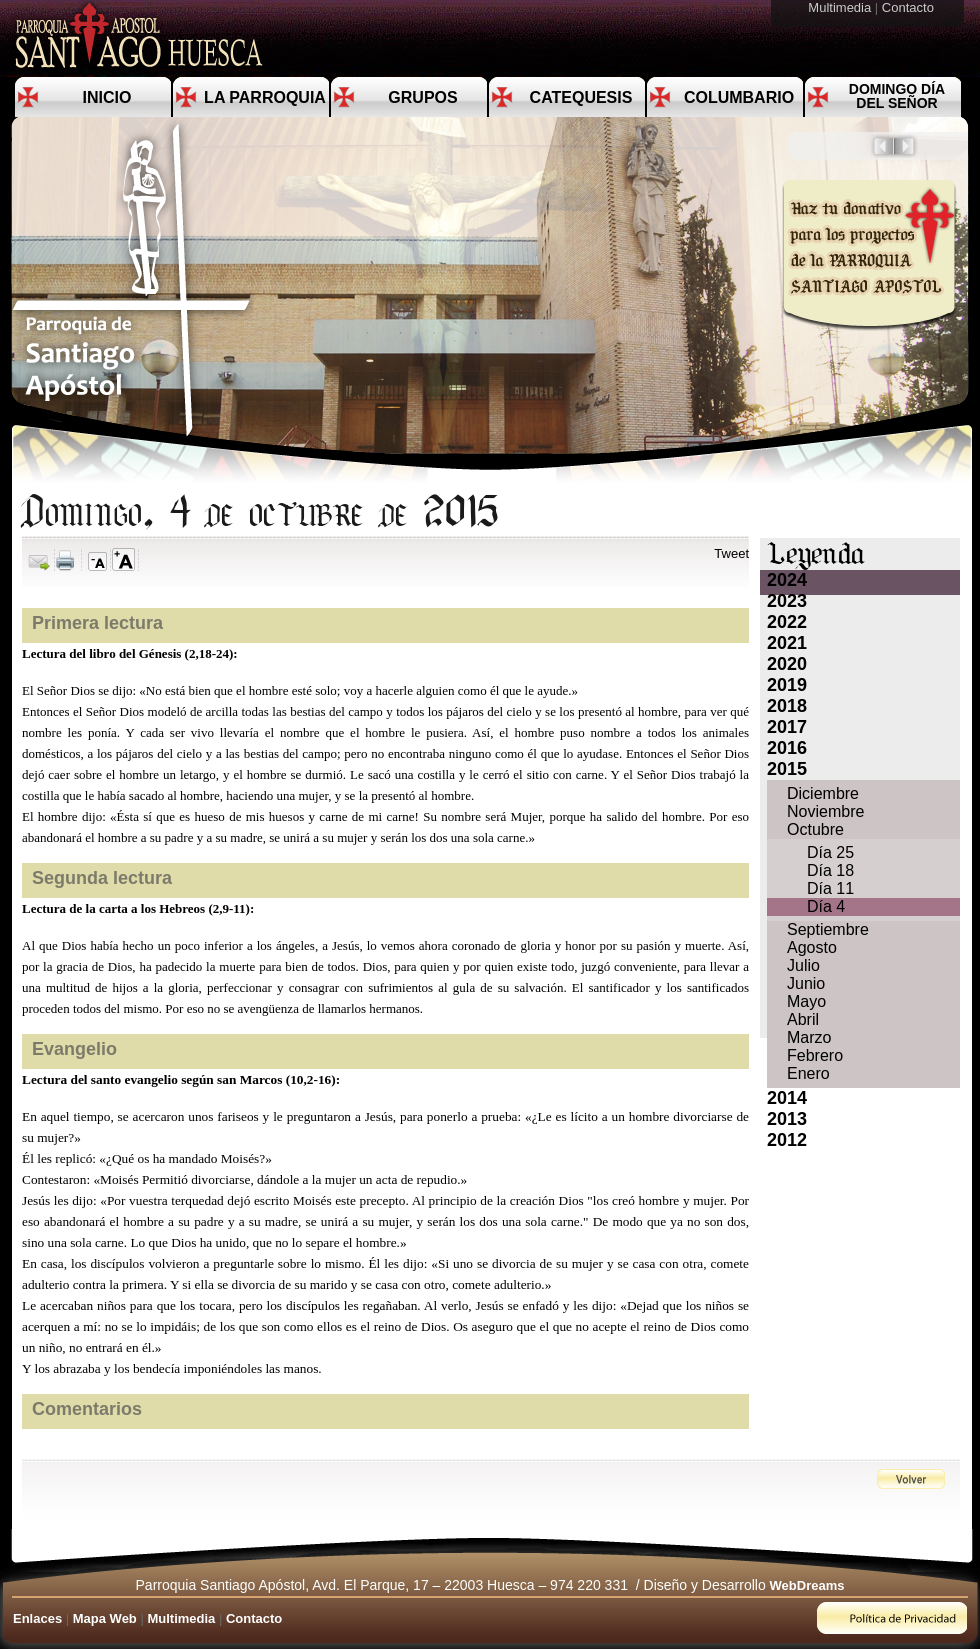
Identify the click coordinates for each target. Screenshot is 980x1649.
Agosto (812, 947)
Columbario (739, 97)
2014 (787, 1098)
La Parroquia (265, 97)
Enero (808, 1073)
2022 (787, 622)
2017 (787, 727)
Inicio (107, 97)
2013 (787, 1119)
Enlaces (37, 1618)
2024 (787, 580)
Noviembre (825, 811)
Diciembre (823, 793)
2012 (787, 1140)
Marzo (809, 1037)
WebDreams (807, 1585)
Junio (806, 983)
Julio (803, 965)
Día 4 (826, 906)
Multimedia (841, 7)
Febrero (815, 1055)
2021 (787, 643)
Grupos (422, 97)
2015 (787, 769)
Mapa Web (105, 1618)
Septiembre (828, 929)
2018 (787, 706)
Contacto (910, 7)
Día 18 (830, 870)
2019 (787, 685)
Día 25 (830, 852)
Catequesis (581, 97)
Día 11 (830, 888)
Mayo (806, 1001)
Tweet (731, 553)
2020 (787, 664)
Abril (803, 1019)
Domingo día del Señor (897, 96)
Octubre (815, 829)
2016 (787, 748)
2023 (787, 601)
